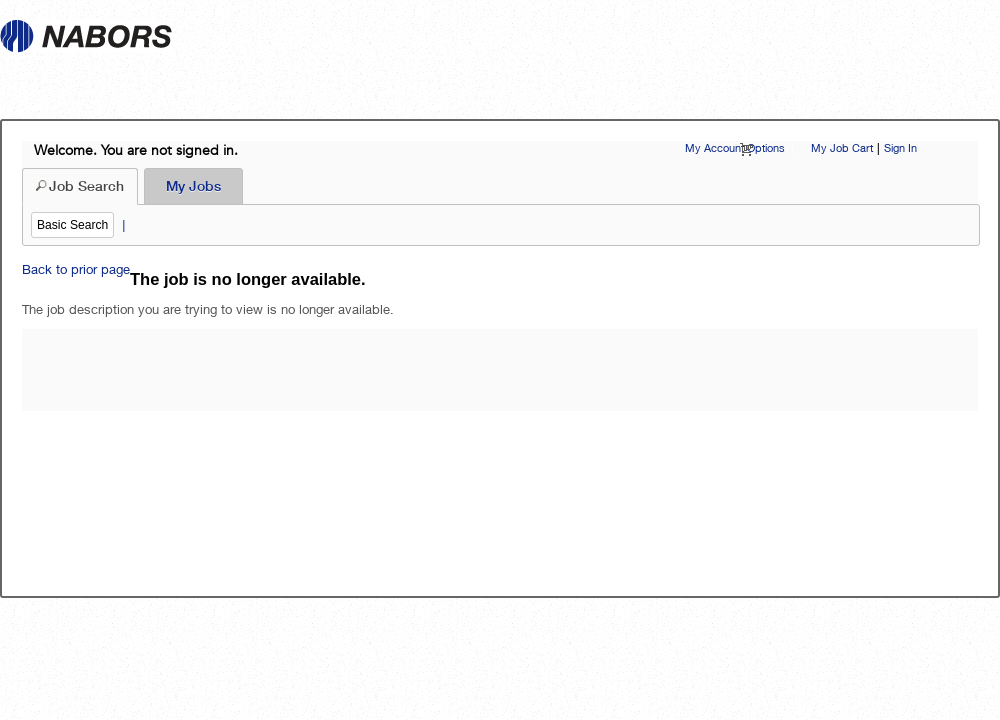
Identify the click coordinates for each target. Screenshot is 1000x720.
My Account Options (735, 147)
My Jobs (193, 186)
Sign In (900, 147)
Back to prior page (76, 269)
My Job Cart (842, 147)
